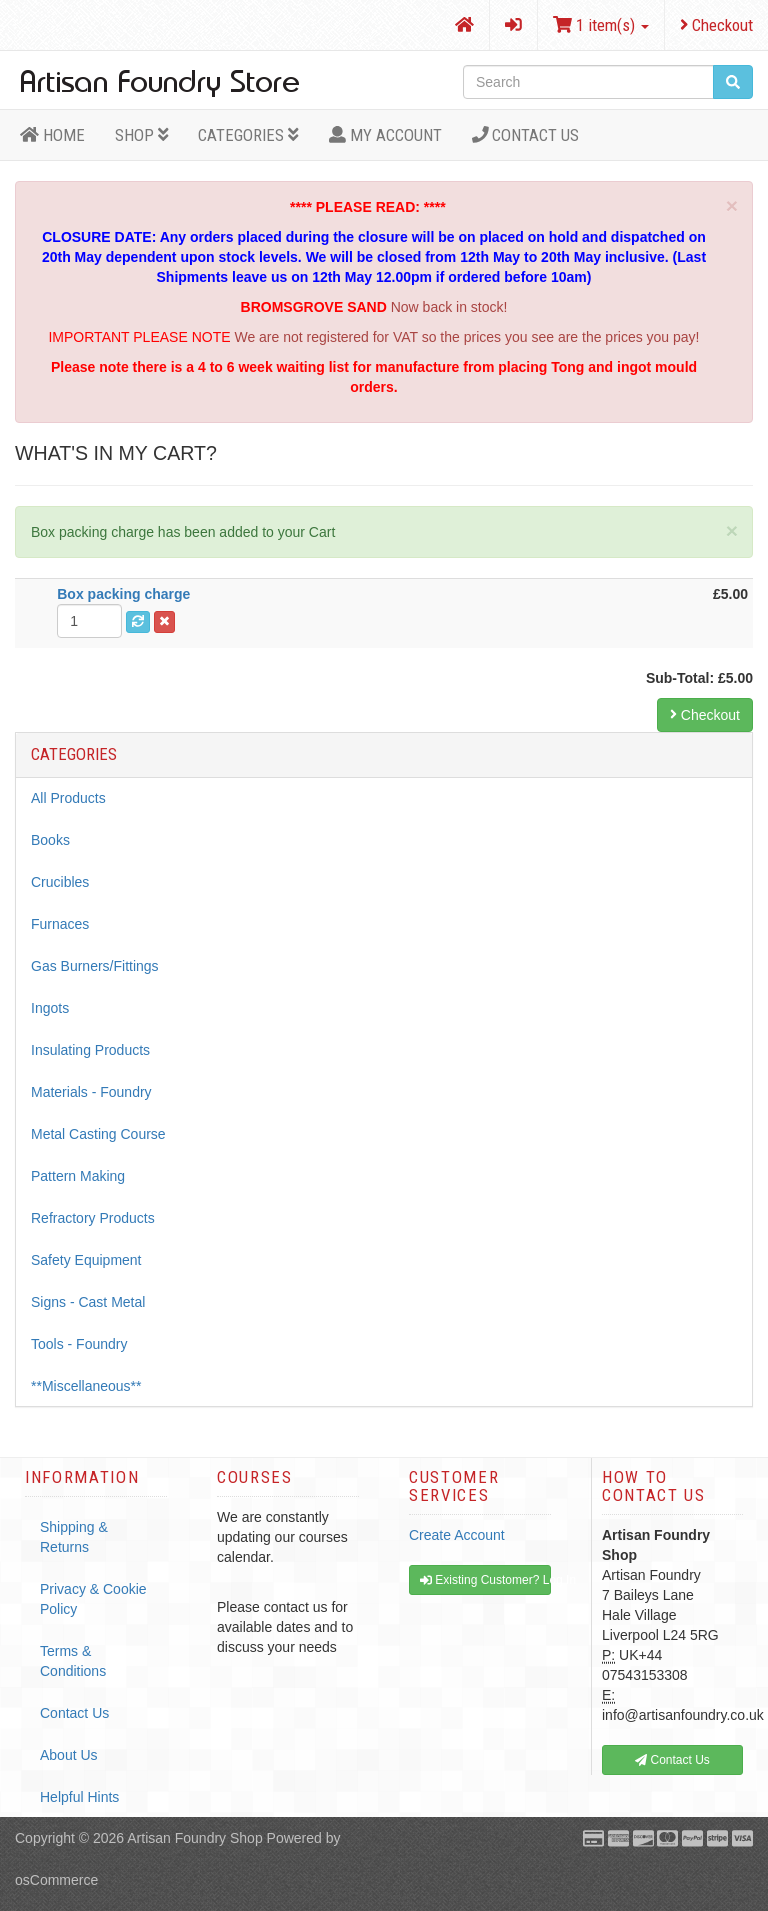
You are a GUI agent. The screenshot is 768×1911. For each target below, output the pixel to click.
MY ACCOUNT (385, 135)
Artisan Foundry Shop (194, 1838)
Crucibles (60, 882)
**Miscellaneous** (86, 1386)
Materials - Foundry (91, 1092)
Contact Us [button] (672, 1760)
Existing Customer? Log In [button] (485, 1580)
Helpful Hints (79, 1797)
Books (50, 840)
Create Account (457, 1535)
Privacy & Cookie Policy (93, 1599)
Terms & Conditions (73, 1661)
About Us (69, 1755)
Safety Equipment (86, 1260)
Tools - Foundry (79, 1344)
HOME (52, 135)
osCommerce (56, 1880)
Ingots (50, 1008)
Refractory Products (93, 1218)
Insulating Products (90, 1050)
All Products (68, 798)
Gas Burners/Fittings (95, 966)
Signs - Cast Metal (88, 1302)
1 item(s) (601, 25)
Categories (248, 135)
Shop (142, 135)
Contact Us (526, 135)
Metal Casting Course (98, 1134)
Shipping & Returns (74, 1537)
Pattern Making (78, 1176)
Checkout (716, 25)
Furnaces (60, 924)
